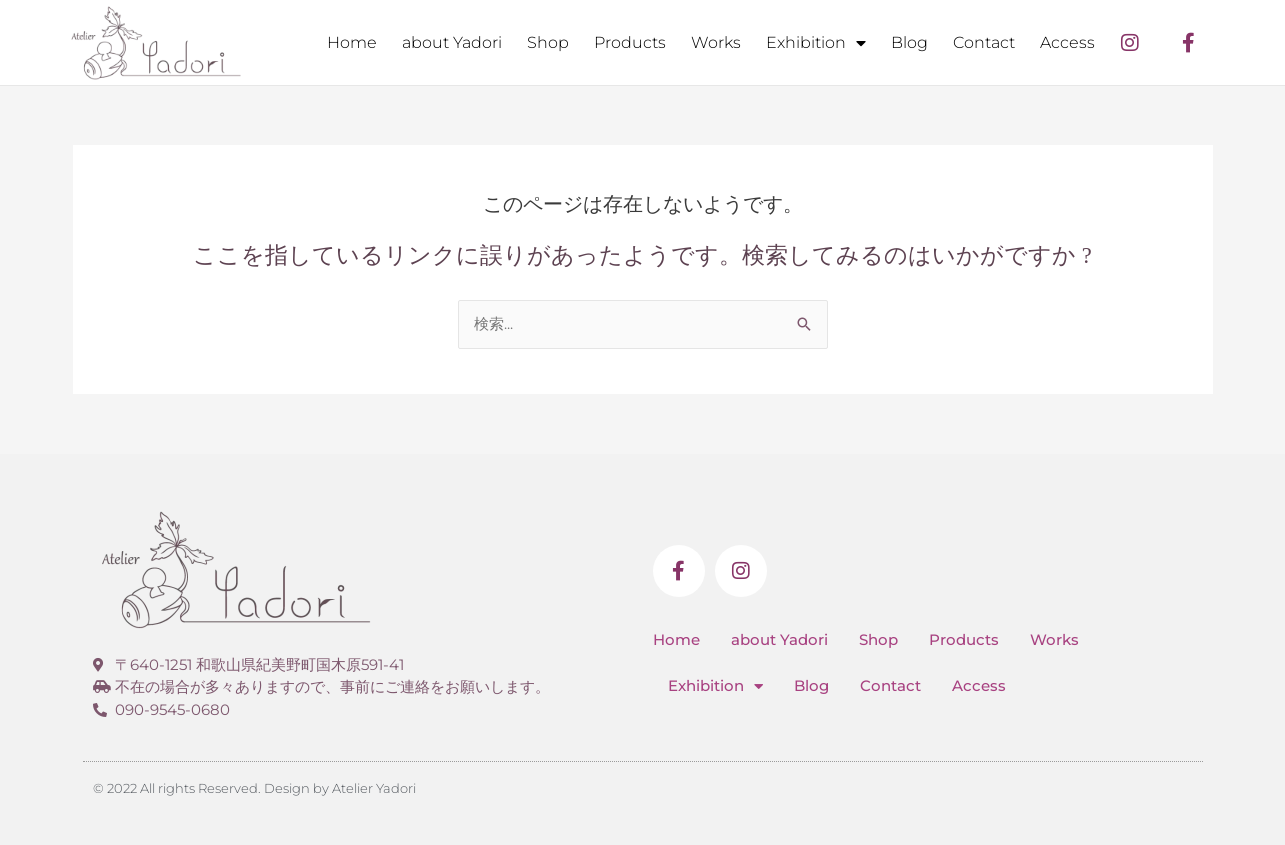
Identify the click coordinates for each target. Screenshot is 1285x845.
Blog (909, 42)
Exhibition (816, 43)
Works (716, 42)
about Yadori (452, 42)
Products (630, 42)
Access (1067, 42)
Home (352, 42)
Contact (984, 42)
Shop (548, 42)
